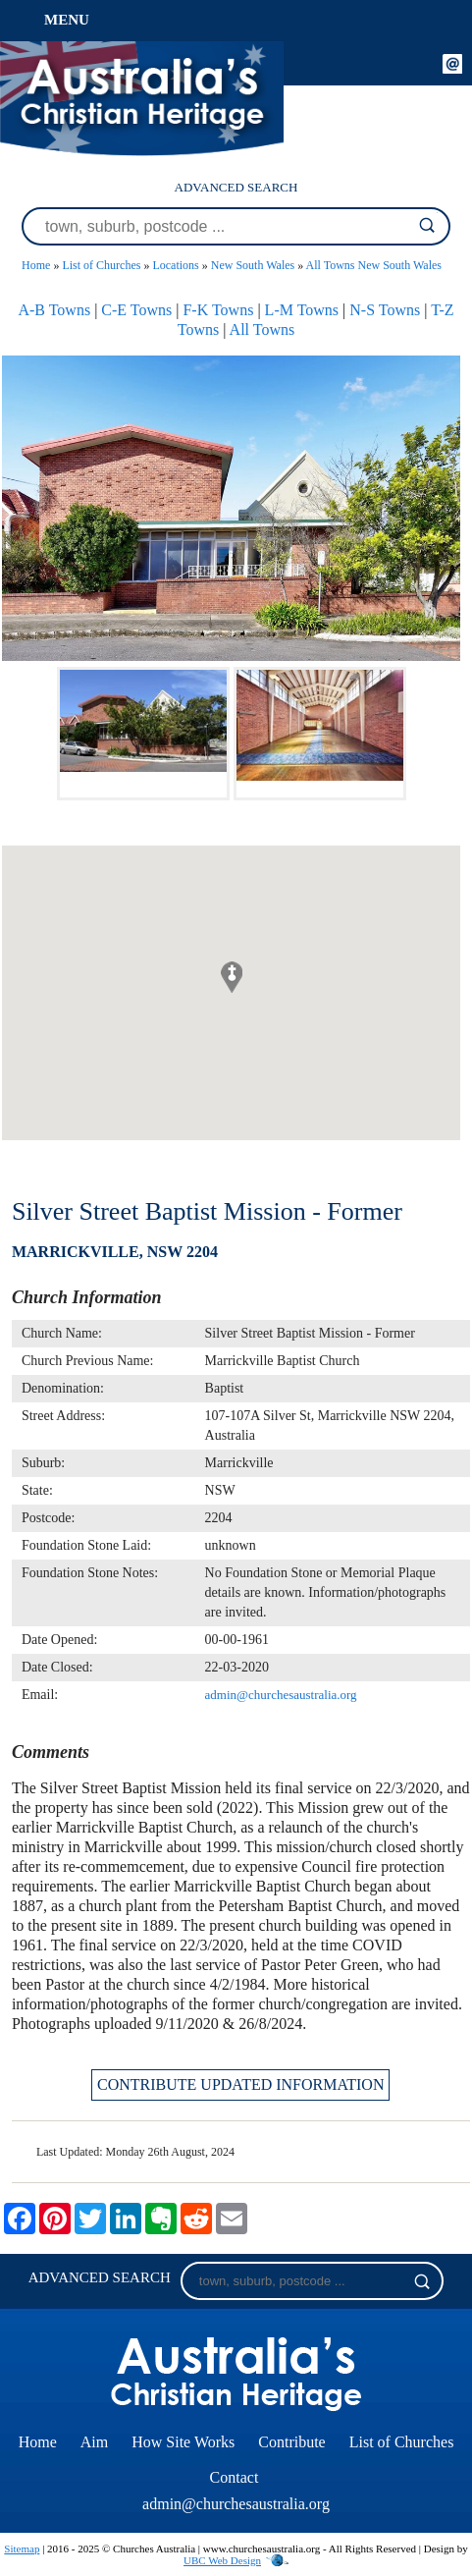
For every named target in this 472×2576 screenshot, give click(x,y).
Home (36, 265)
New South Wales (252, 265)
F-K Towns (218, 309)
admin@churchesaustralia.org (281, 1694)
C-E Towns (136, 309)
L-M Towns (302, 309)
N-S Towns (384, 309)
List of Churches (101, 265)
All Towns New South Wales (374, 265)
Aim (94, 2442)
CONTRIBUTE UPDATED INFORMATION (240, 2084)
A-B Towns (54, 309)
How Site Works (183, 2442)
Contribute (291, 2442)
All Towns (262, 329)
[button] (231, 977)
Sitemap (21, 2548)
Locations (175, 265)
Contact (234, 2477)
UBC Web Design (222, 2560)
